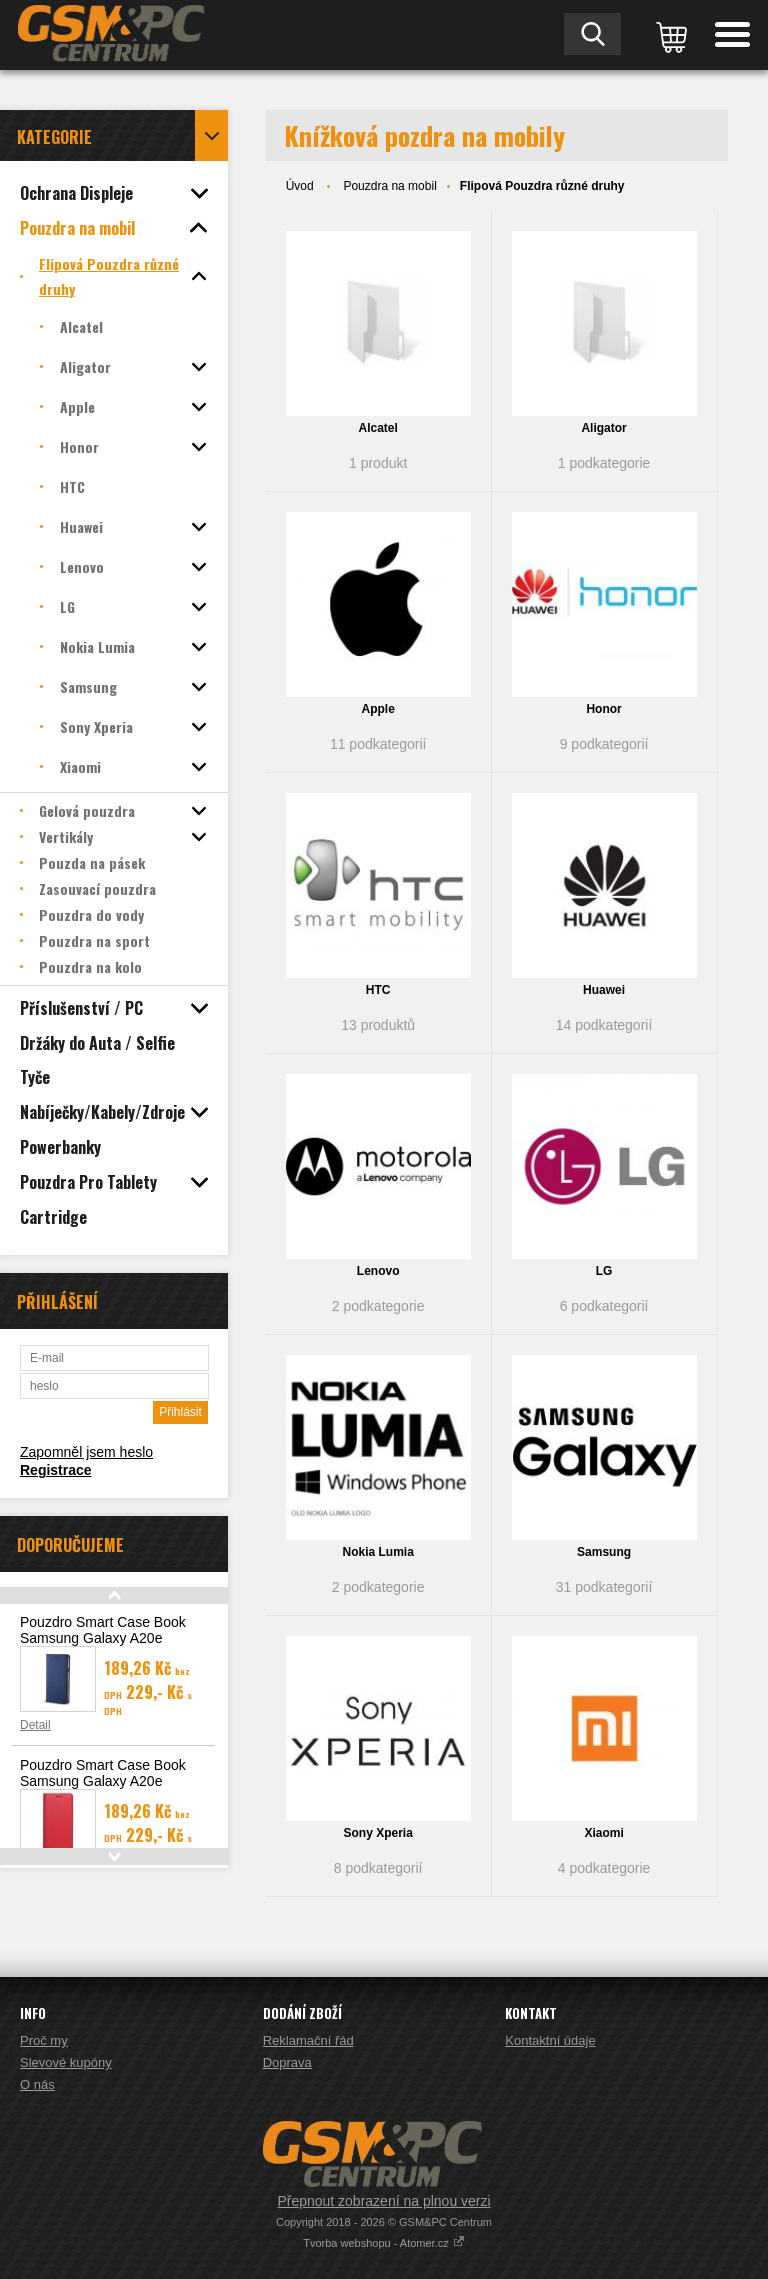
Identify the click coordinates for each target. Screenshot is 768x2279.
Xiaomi (603, 1833)
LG (604, 1271)
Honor (603, 709)
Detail (35, 1725)
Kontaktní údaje (550, 2040)
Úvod (300, 186)
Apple (377, 709)
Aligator (603, 428)
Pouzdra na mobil (389, 186)
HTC (378, 990)
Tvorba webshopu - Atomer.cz (384, 2243)
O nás (37, 2084)
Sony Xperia (377, 1833)
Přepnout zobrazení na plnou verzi (383, 2201)
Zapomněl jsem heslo (86, 1452)
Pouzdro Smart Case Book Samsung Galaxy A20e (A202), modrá (103, 1638)
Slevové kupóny (66, 2062)
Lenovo (378, 1271)
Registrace (56, 1470)
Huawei (604, 990)
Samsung (604, 1552)
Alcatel (377, 428)
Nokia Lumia (377, 1552)
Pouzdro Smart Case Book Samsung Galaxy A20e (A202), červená (103, 1781)
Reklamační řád (308, 2040)
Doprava (287, 2062)
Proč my (44, 2040)
